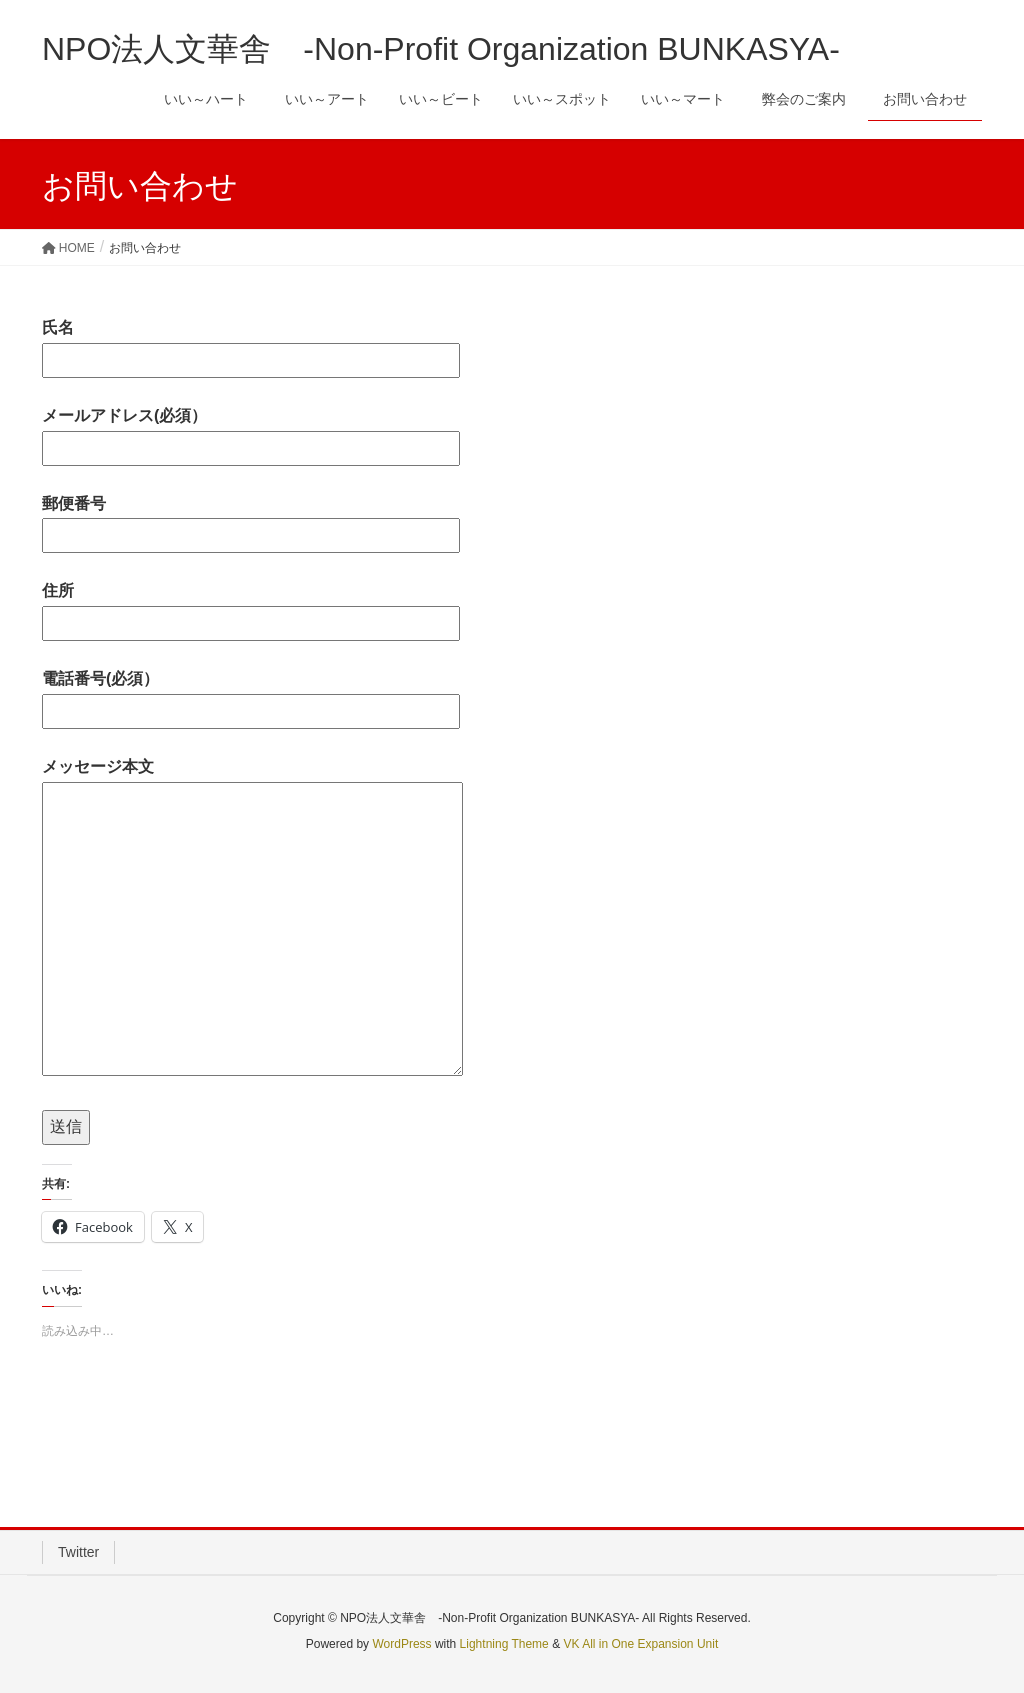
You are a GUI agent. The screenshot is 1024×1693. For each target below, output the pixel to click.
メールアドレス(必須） (251, 431)
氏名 (251, 343)
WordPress (401, 1644)
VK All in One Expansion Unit (640, 1644)
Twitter (78, 1552)
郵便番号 (251, 519)
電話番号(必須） (251, 694)
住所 (251, 606)
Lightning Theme (504, 1644)
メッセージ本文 (252, 918)
